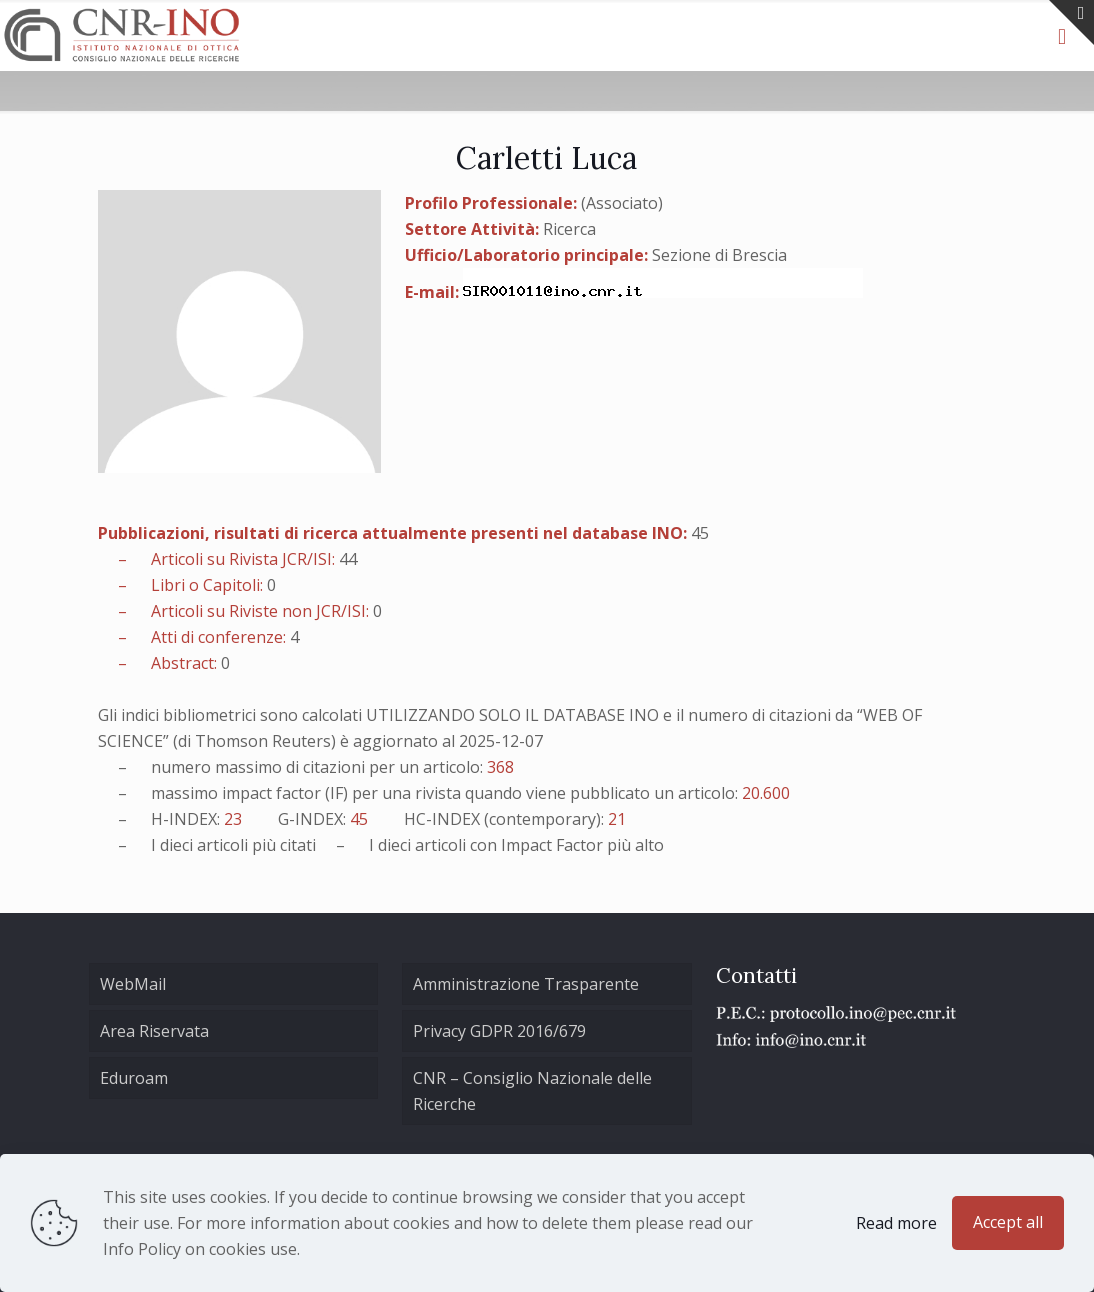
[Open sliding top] (1071, 22)
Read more (896, 1223)
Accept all (1008, 1222)
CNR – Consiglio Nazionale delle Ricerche (532, 1091)
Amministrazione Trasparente (526, 984)
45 (700, 533)
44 (348, 559)
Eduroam (134, 1078)
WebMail (133, 984)
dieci (176, 845)
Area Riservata (154, 1031)
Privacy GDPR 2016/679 (499, 1031)
